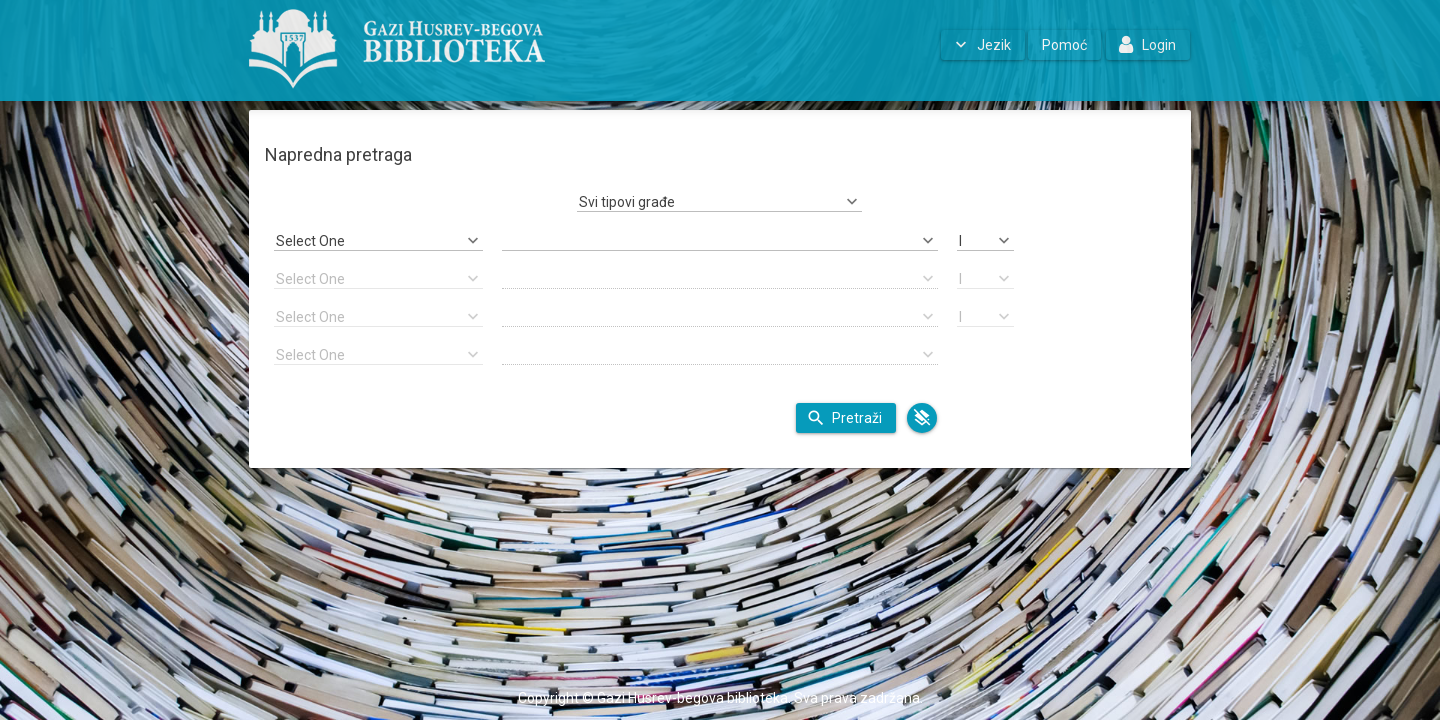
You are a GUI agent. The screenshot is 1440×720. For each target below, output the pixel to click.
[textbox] (720, 241)
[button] (983, 45)
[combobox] (719, 202)
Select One (310, 241)
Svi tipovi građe (627, 202)
